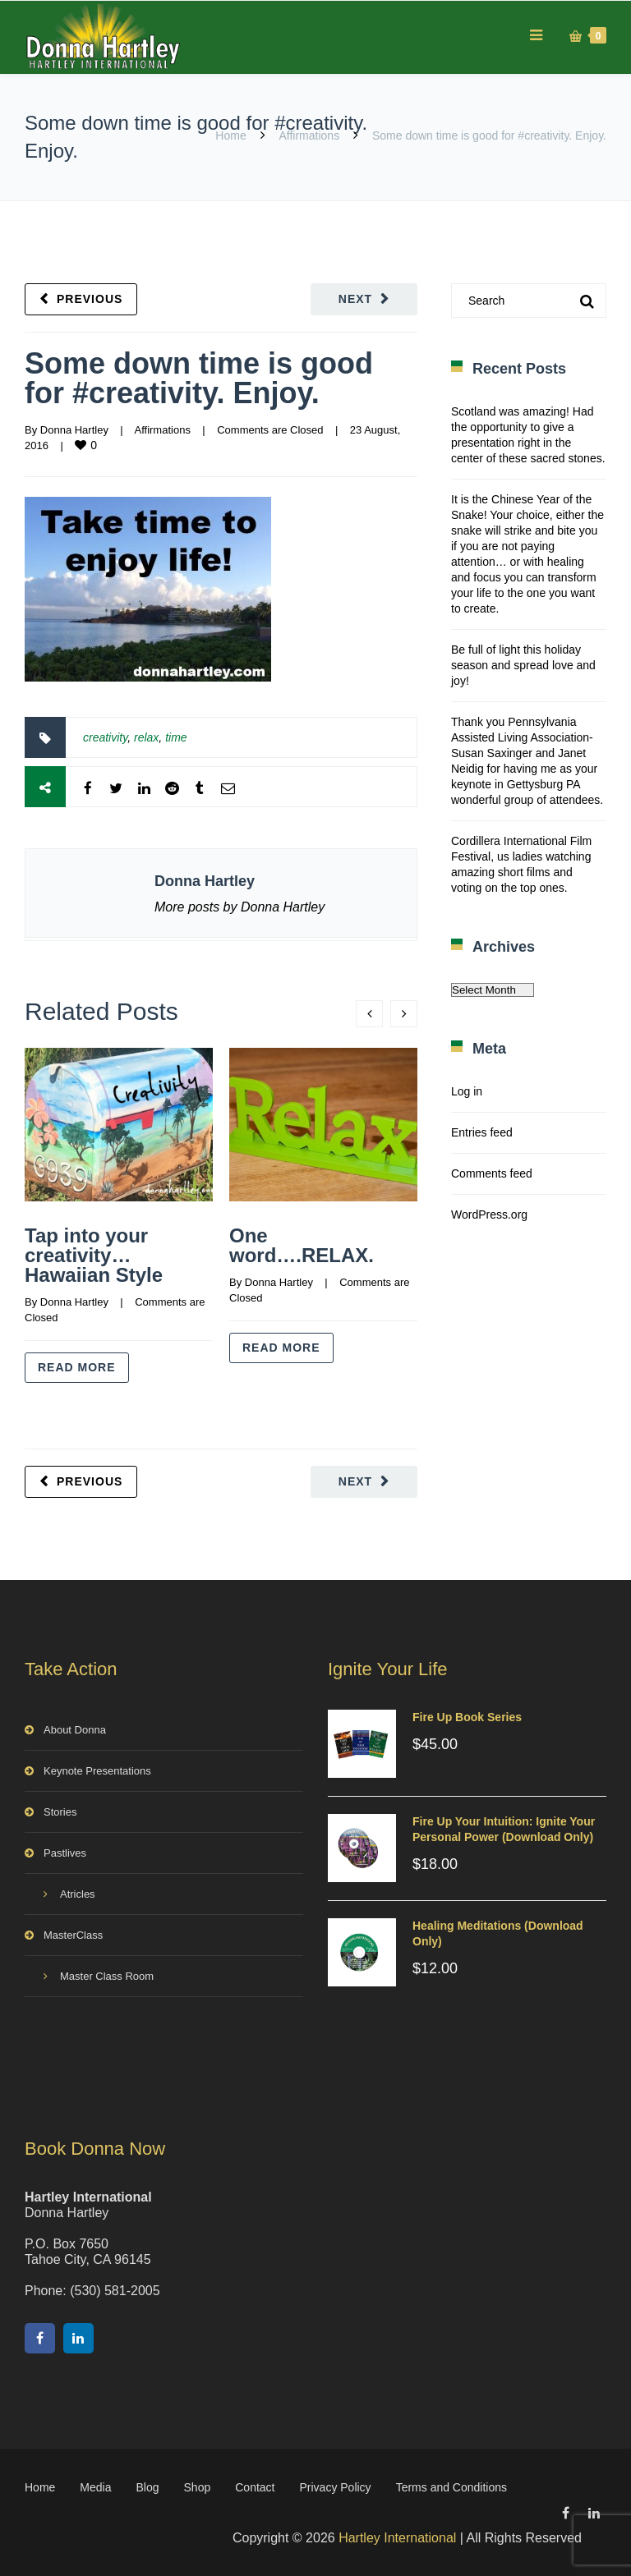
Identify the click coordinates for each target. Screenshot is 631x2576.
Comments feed (491, 1173)
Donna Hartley (74, 430)
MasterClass (73, 1935)
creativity (105, 737)
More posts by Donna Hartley (239, 907)
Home (230, 135)
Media (95, 2487)
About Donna (75, 1730)
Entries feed (482, 1132)
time (176, 737)
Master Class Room (107, 1976)
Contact (254, 2487)
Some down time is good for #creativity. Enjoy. (199, 378)
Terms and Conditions (451, 2487)
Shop (197, 2487)
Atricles (77, 1894)
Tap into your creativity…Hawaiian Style (94, 1255)
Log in (466, 1091)
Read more (77, 1367)
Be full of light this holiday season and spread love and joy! (523, 665)
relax (146, 737)
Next (355, 298)
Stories (60, 1812)
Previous (89, 298)
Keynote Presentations (97, 1771)
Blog (147, 2487)
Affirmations (309, 135)
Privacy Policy (335, 2487)
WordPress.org (489, 1214)
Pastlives (65, 1853)
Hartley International (397, 2538)
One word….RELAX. (301, 1245)
